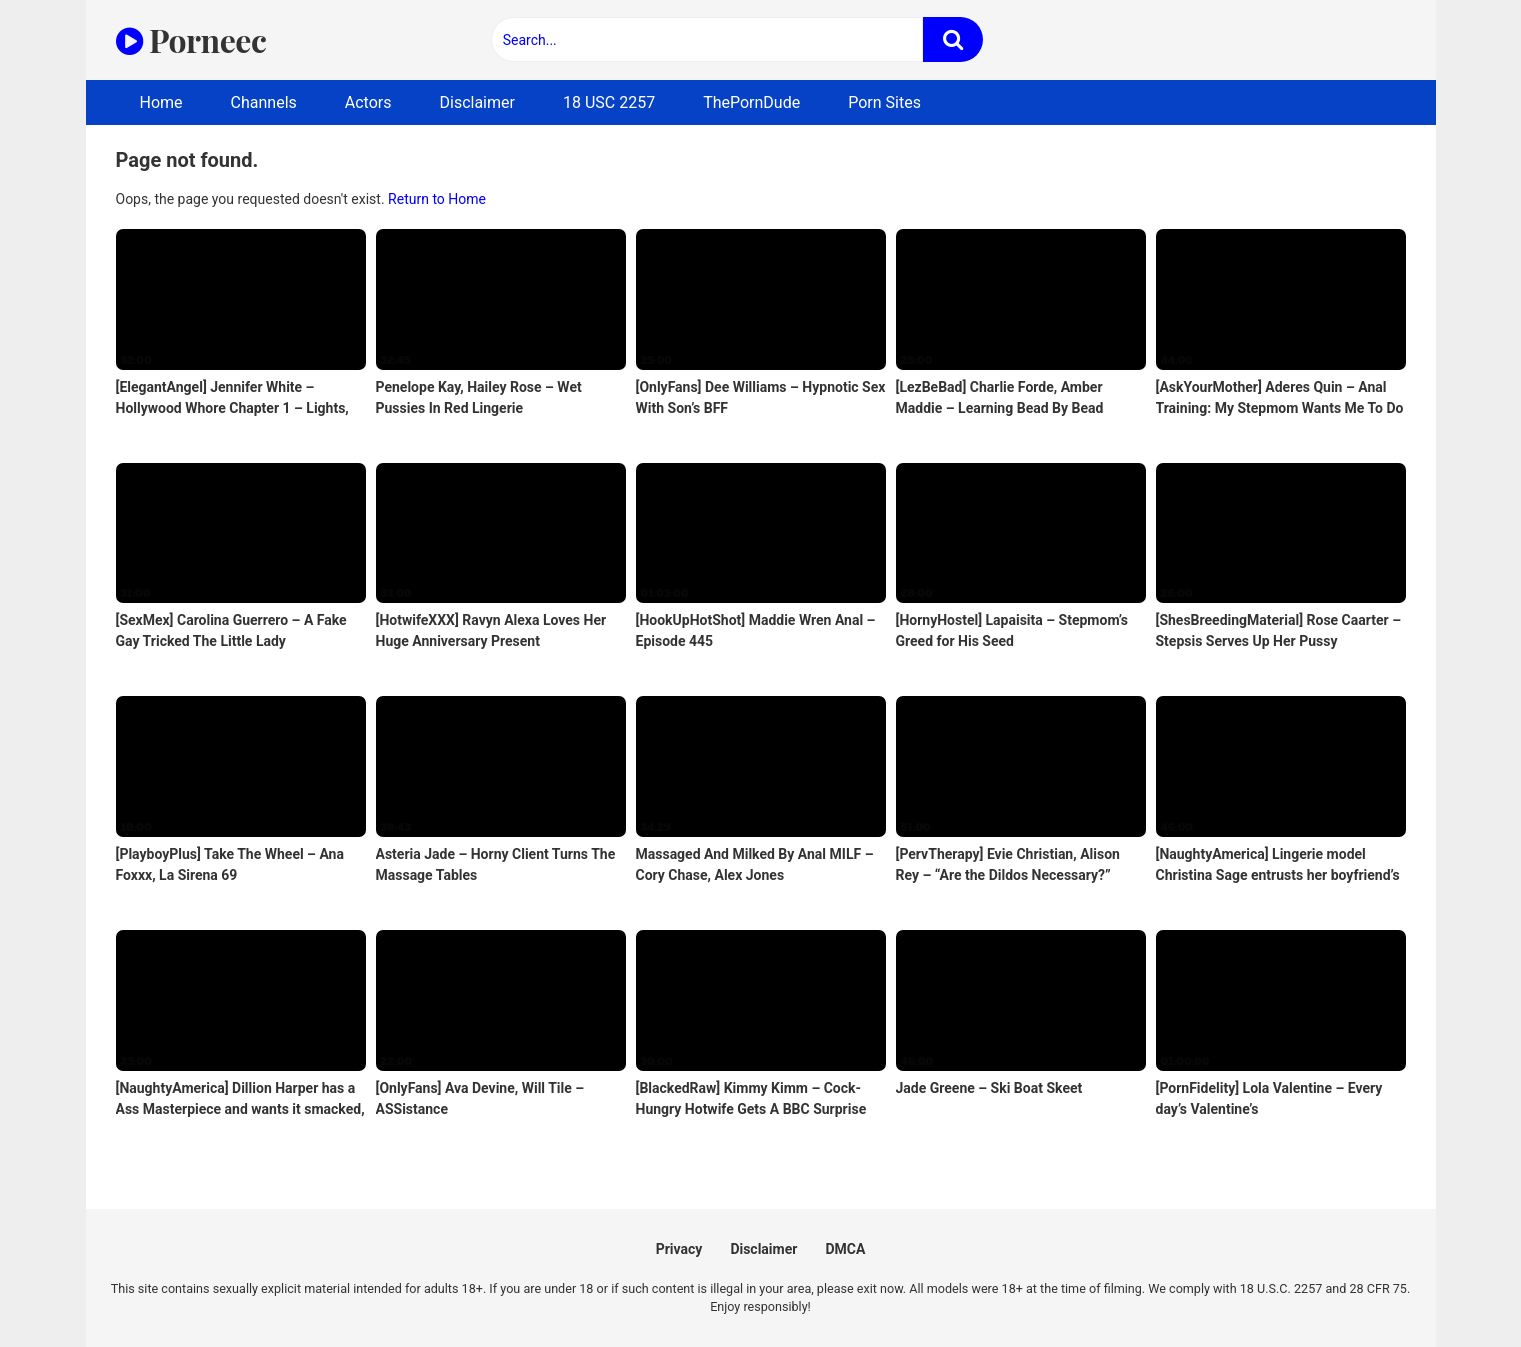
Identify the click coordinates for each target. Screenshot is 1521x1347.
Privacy (679, 1249)
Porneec (191, 39)
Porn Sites (884, 102)
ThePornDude (751, 102)
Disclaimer (477, 102)
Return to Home (437, 199)
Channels (264, 102)
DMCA (845, 1249)
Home (161, 102)
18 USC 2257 (609, 102)
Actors (368, 102)
